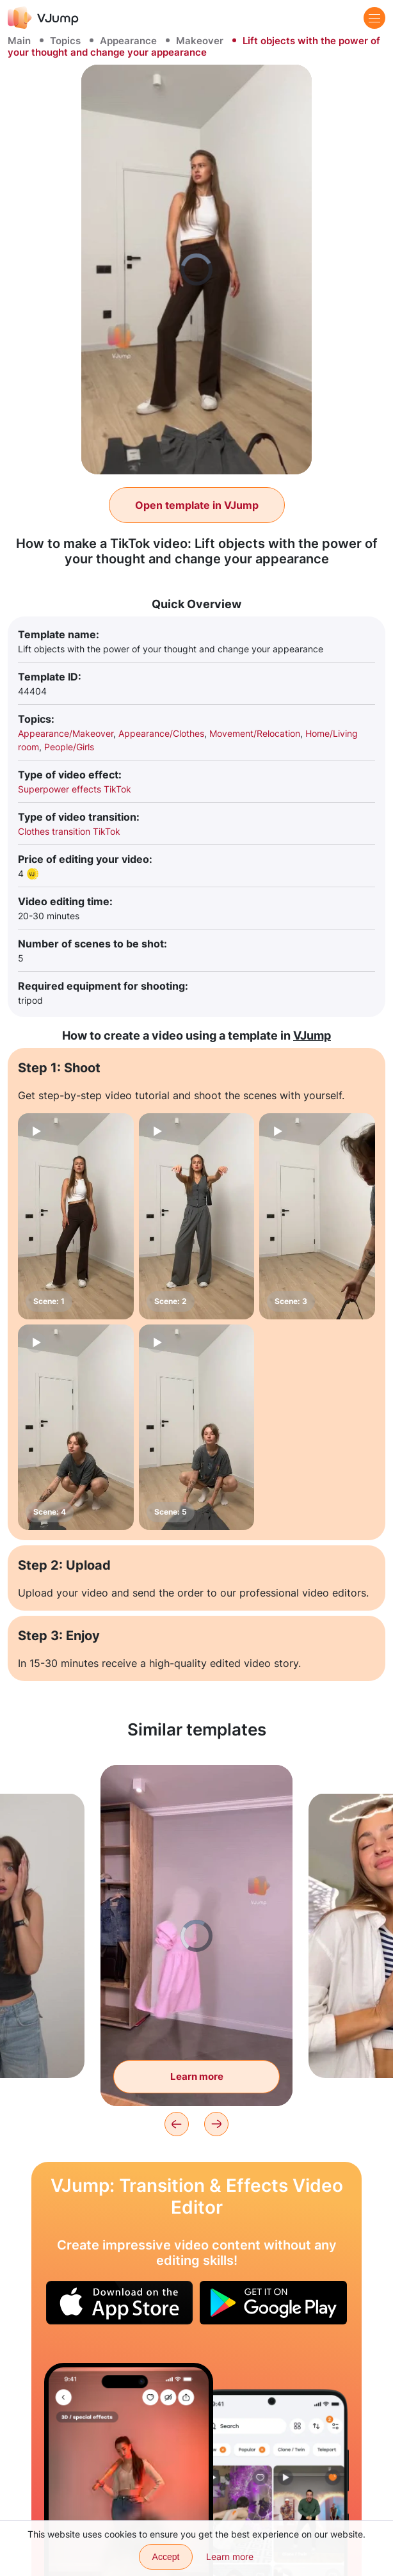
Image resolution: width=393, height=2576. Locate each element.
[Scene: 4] (76, 1427)
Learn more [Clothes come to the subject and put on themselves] (196, 2076)
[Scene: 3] (317, 1216)
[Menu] (374, 18)
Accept (166, 2557)
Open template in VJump (197, 505)
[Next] (216, 2124)
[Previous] (176, 2124)
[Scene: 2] (197, 1216)
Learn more (229, 2556)
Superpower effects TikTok (74, 789)
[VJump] (43, 17)
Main (19, 41)
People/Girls (69, 746)
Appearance (128, 41)
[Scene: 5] (197, 1427)
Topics (65, 41)
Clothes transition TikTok (69, 831)
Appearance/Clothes (161, 733)
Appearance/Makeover (65, 733)
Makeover (199, 41)
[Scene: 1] (76, 1216)
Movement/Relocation (254, 733)
